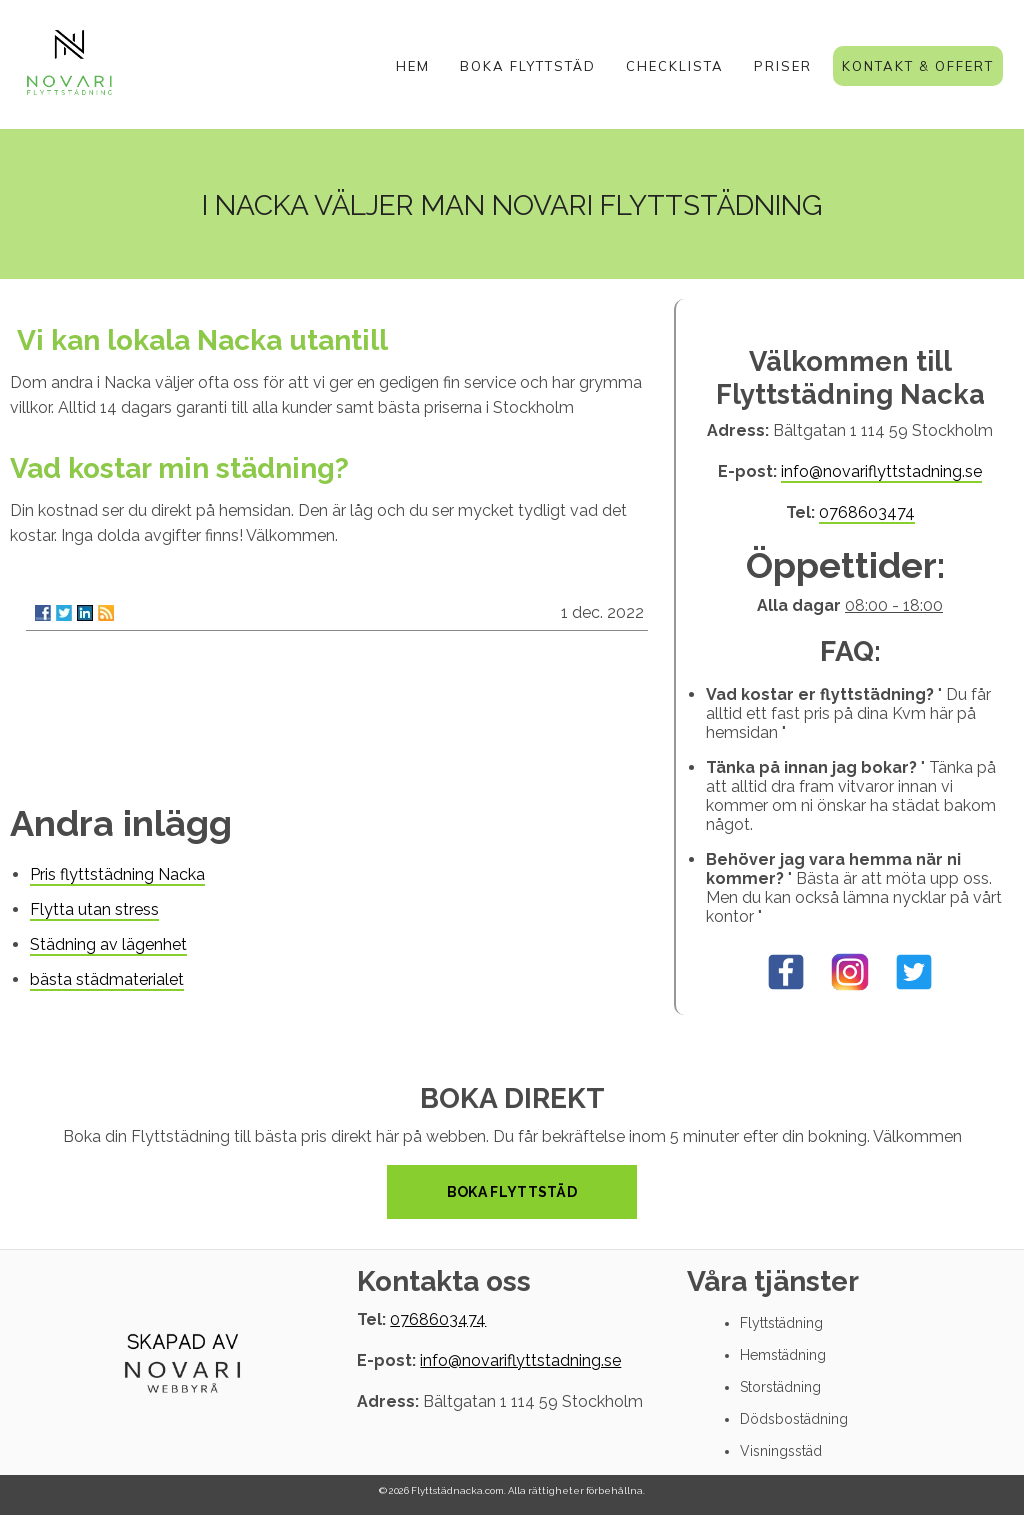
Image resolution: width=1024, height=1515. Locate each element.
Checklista (675, 66)
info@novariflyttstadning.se (881, 471)
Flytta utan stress (94, 909)
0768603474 (867, 512)
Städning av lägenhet (108, 944)
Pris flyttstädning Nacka (117, 874)
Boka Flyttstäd (528, 66)
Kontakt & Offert (918, 66)
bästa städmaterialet (107, 979)
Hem (413, 66)
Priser (783, 66)
